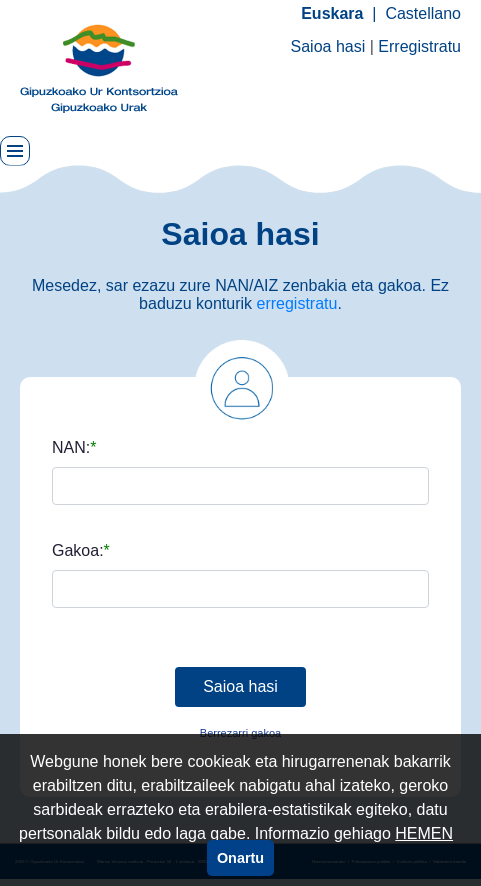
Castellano (423, 13)
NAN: (71, 448)
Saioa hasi (328, 46)
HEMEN (424, 833)
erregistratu (297, 303)
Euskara (332, 13)
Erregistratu (419, 46)
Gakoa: (78, 551)
